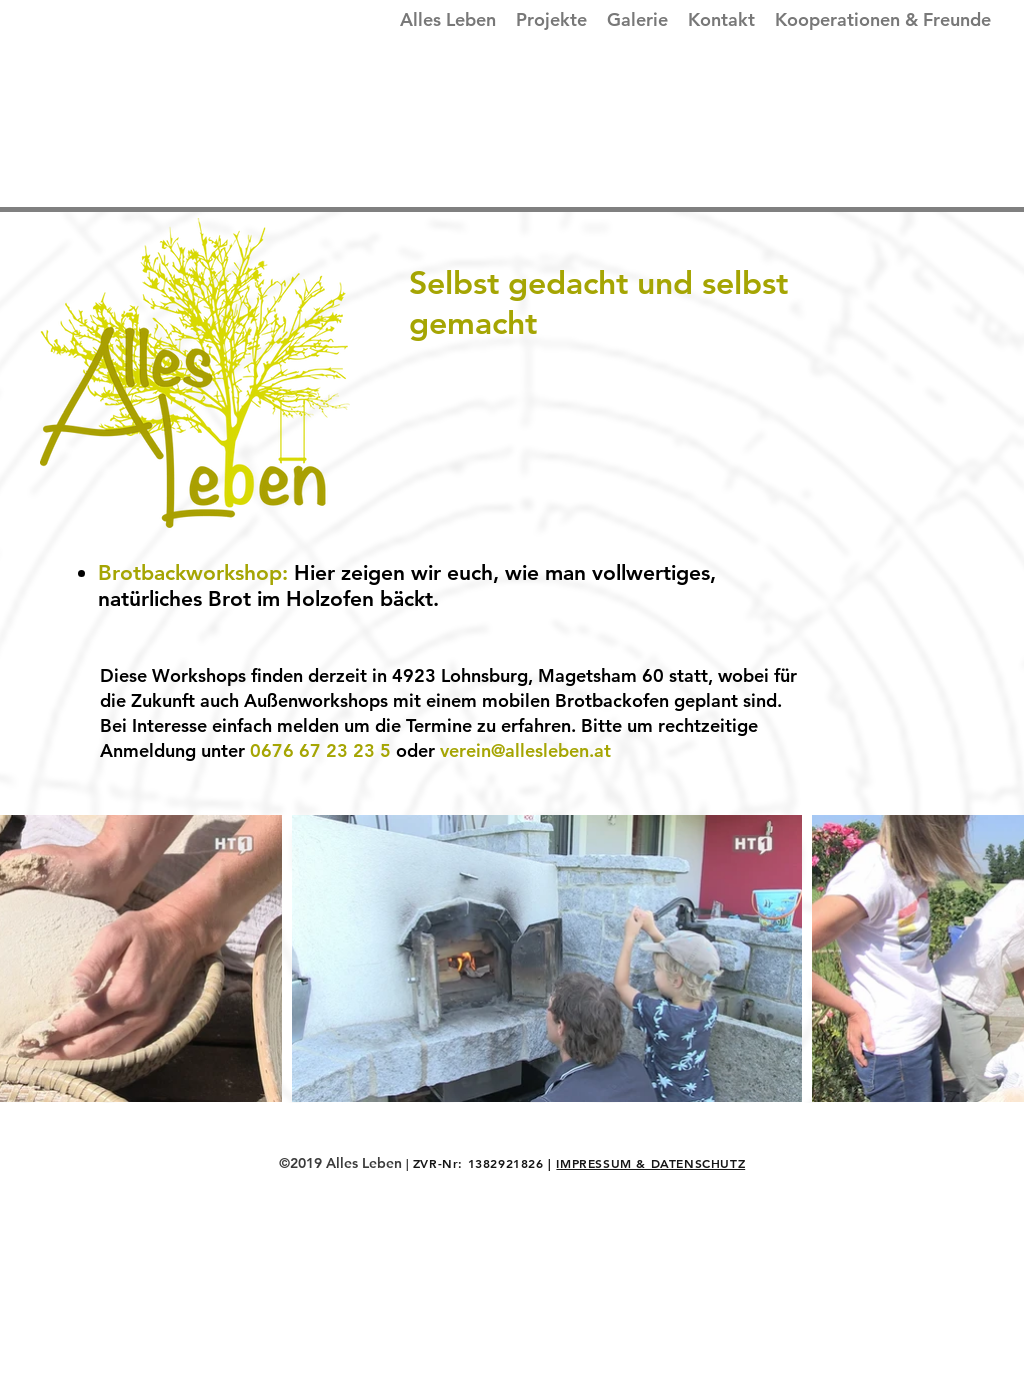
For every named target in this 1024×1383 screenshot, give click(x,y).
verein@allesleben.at (525, 750)
